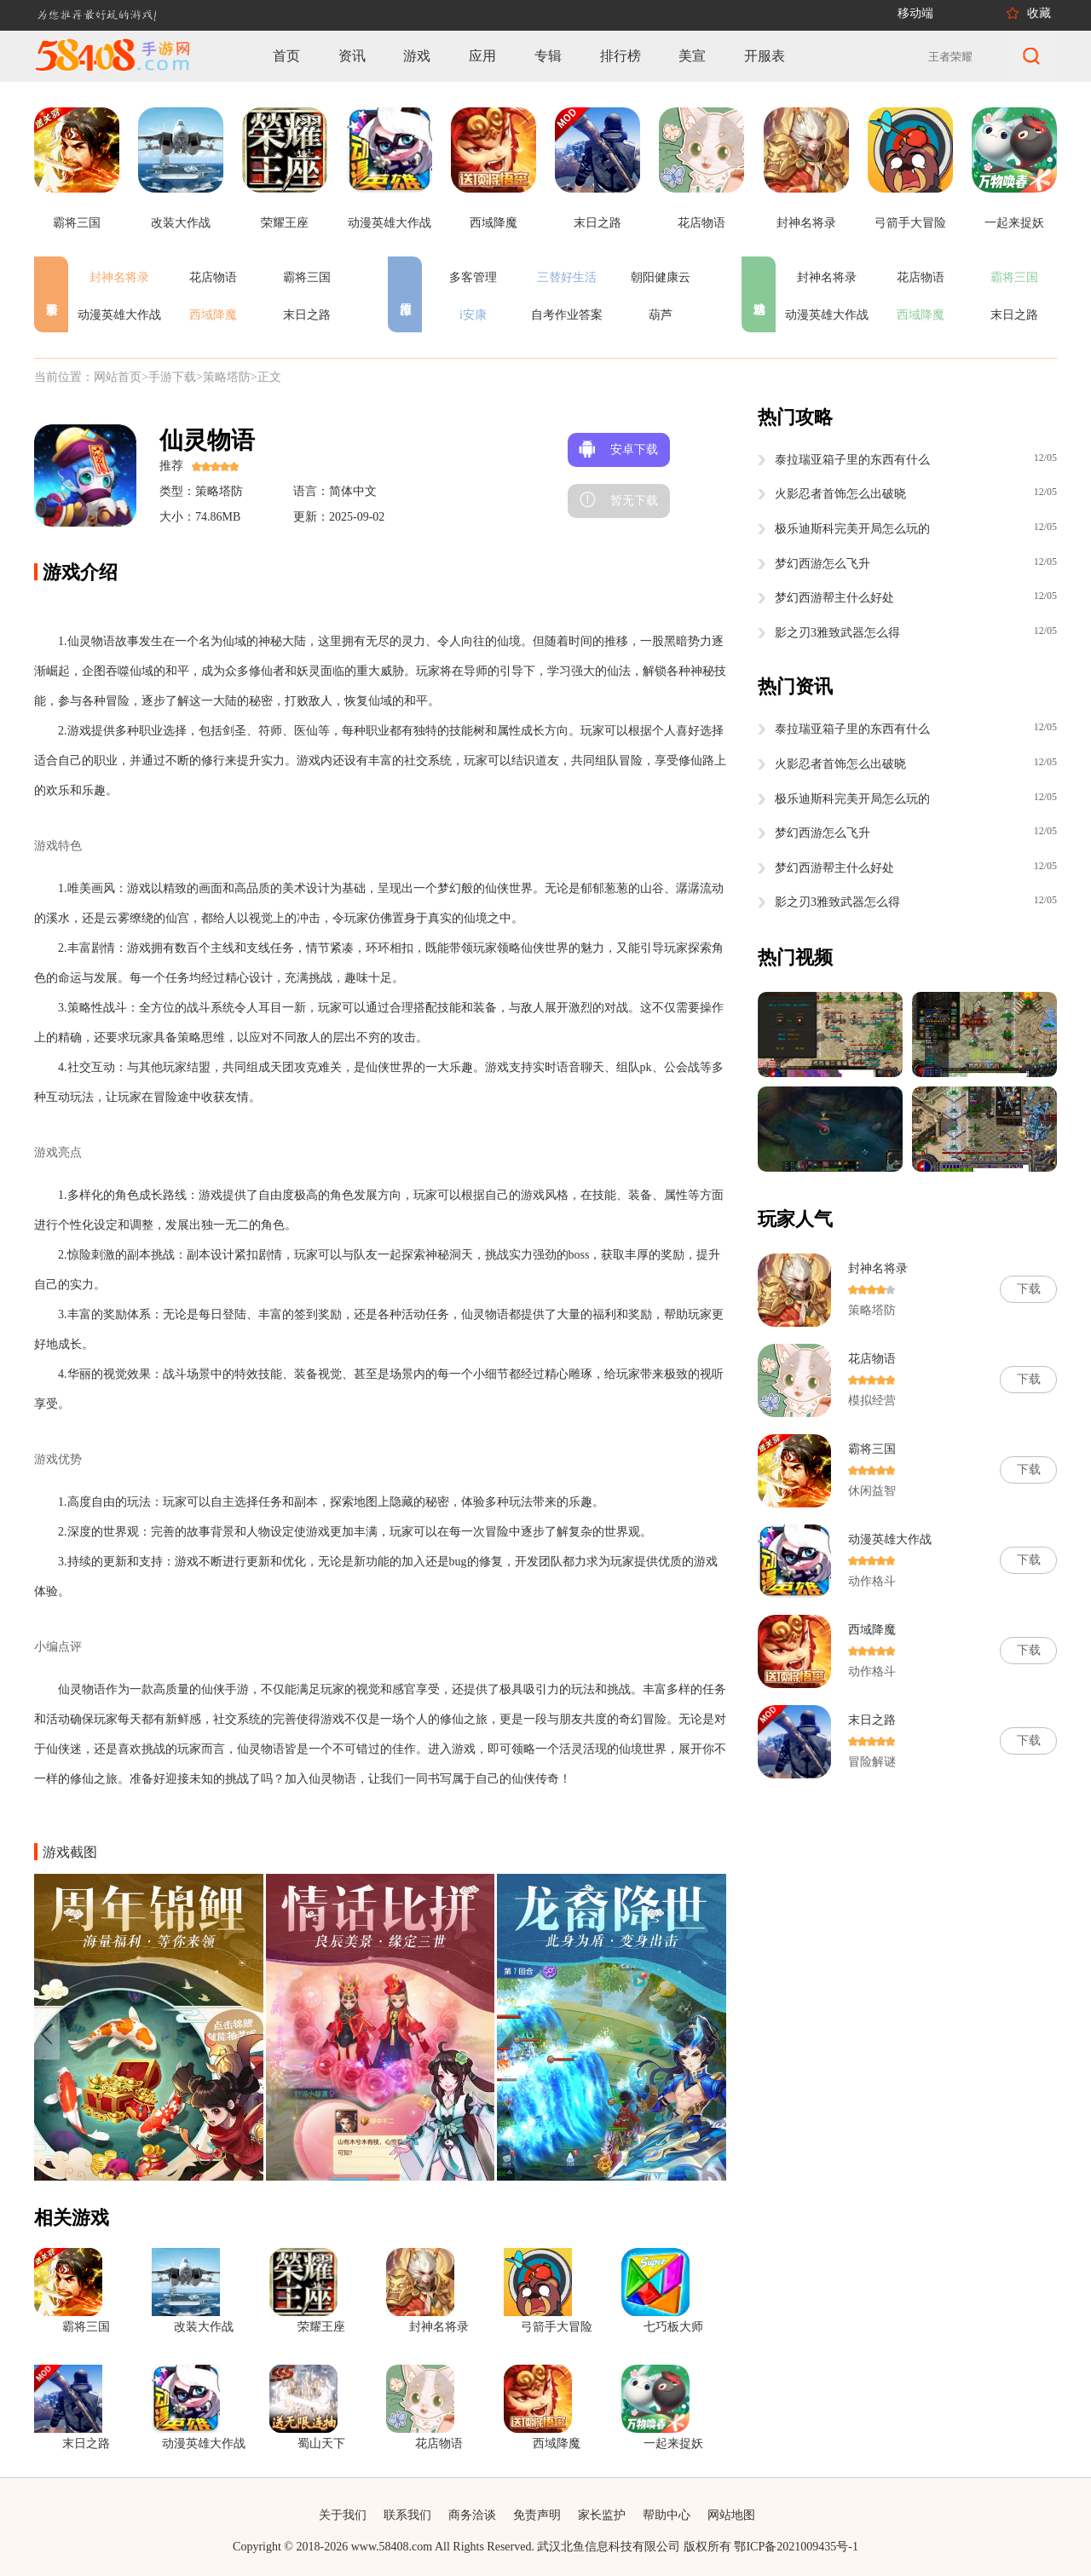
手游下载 (172, 377)
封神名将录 (119, 277)
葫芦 (660, 314)
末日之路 (307, 314)
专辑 (548, 56)
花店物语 (213, 277)
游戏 (416, 56)
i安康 (473, 314)
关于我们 (343, 2515)
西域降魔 (213, 314)
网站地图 (731, 2515)
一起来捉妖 (673, 2443)
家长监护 (602, 2515)
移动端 (915, 13)
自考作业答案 (567, 314)
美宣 (692, 56)
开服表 (764, 56)
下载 (1029, 1288)
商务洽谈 (472, 2515)
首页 (286, 56)
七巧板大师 (673, 2326)
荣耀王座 (321, 2326)
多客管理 (473, 277)
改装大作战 (204, 2326)
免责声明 (537, 2515)
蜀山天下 (321, 2443)
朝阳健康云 (660, 277)
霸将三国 (307, 277)
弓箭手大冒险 (556, 2326)
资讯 (352, 56)
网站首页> (121, 377)
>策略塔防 (223, 377)
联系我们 (407, 2515)
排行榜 (620, 56)
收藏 (1039, 13)
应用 (482, 56)
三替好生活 (567, 277)
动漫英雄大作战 (119, 314)
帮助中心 (666, 2515)
